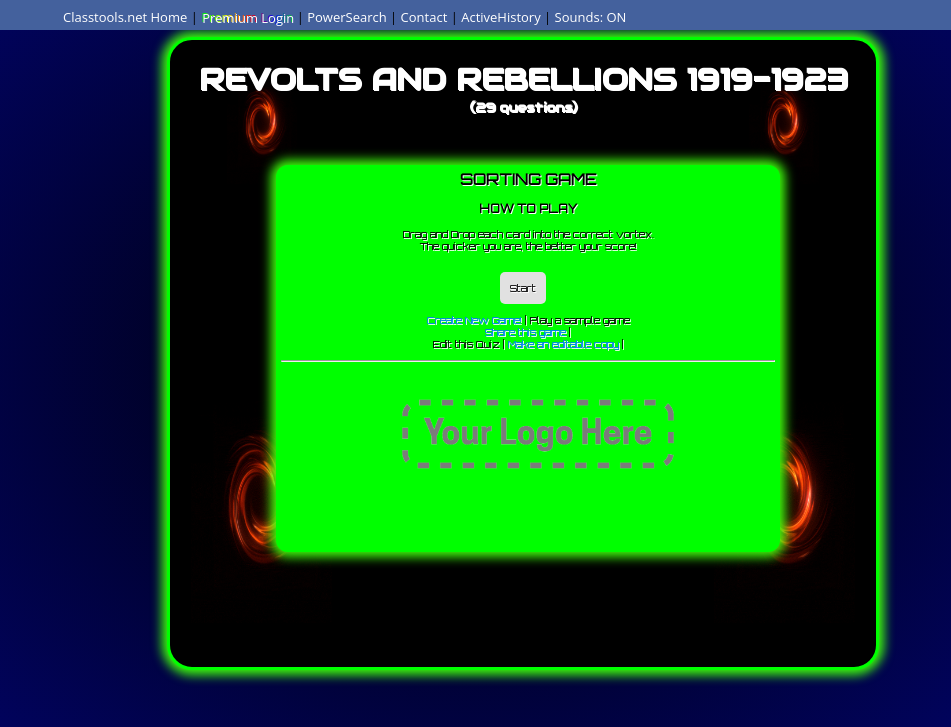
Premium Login (247, 17)
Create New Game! (474, 320)
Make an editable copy (563, 344)
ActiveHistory (501, 17)
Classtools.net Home (125, 17)
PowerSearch (347, 17)
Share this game (525, 332)
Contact (424, 17)
